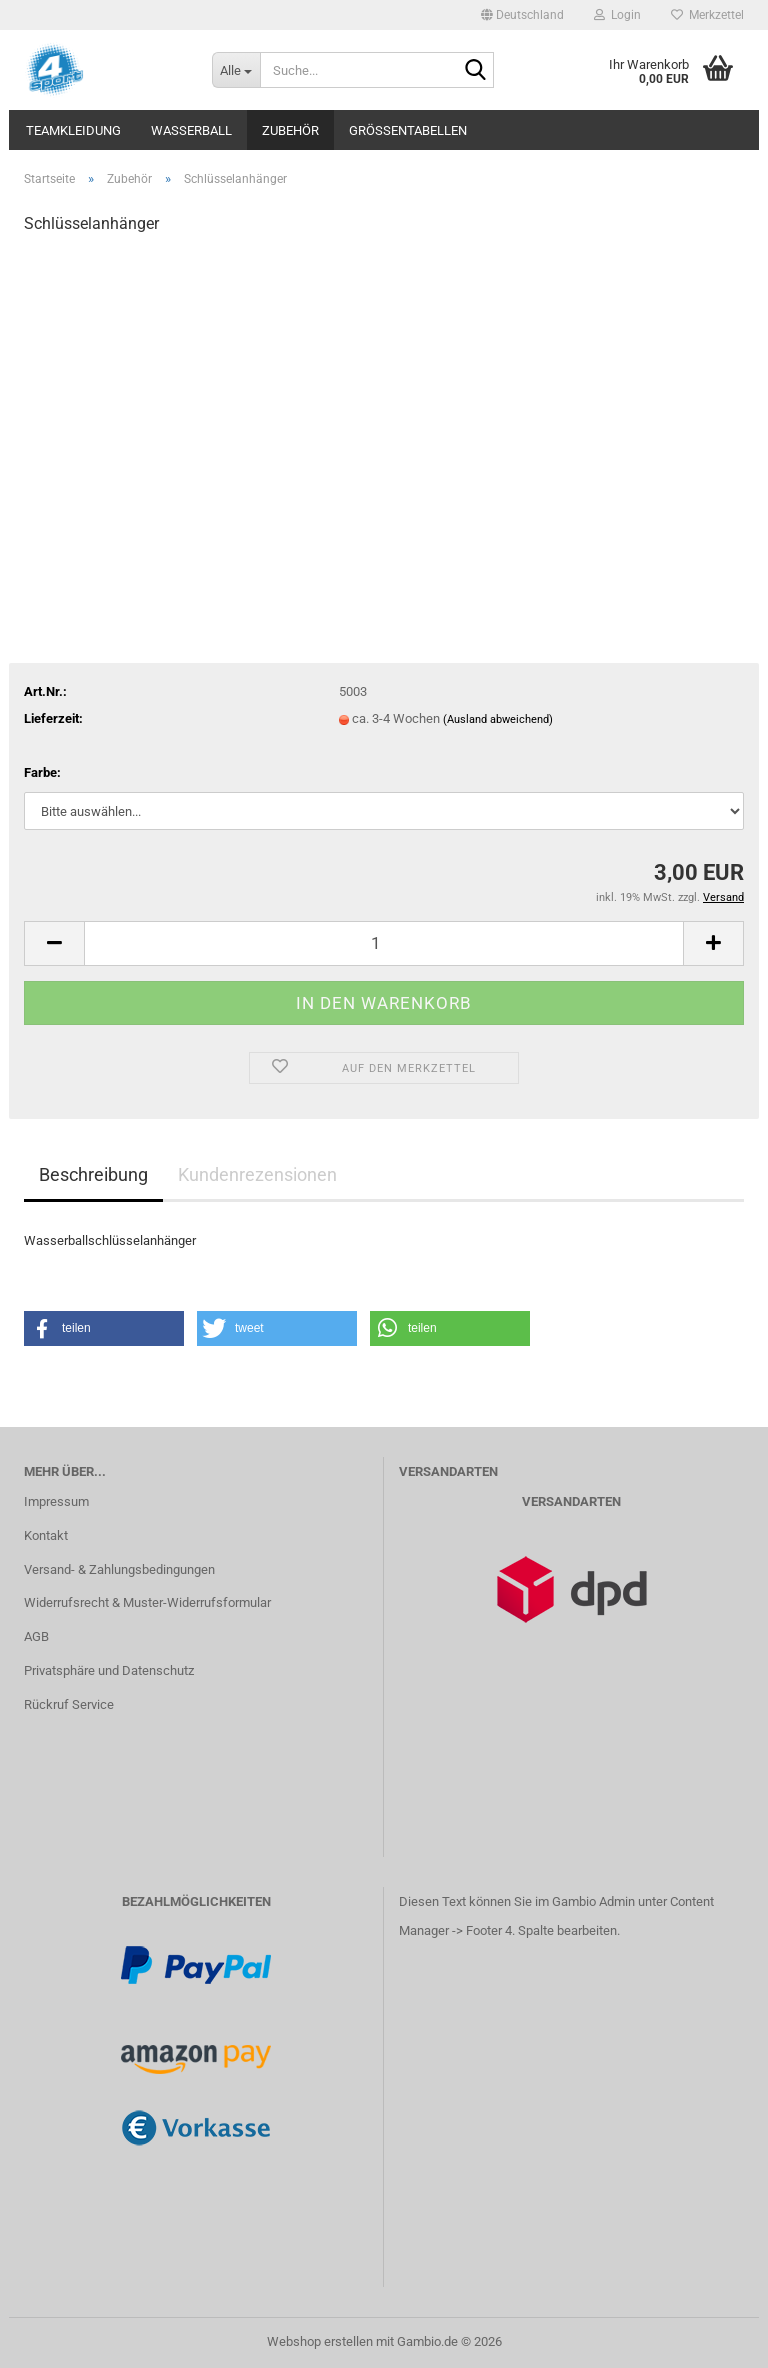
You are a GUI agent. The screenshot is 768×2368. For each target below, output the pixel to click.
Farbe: (42, 772)
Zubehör (290, 130)
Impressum (56, 1501)
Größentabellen (408, 130)
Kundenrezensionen (257, 1174)
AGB (36, 1636)
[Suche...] (236, 70)
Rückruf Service (69, 1704)
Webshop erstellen (320, 2341)
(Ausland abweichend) (498, 719)
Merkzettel (707, 15)
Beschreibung (93, 1174)
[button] (522, 15)
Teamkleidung (73, 130)
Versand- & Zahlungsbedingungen (119, 1569)
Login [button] (617, 15)
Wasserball (191, 130)
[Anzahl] (384, 943)
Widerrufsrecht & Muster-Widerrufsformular (147, 1602)
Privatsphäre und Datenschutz (109, 1670)
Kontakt (46, 1535)
